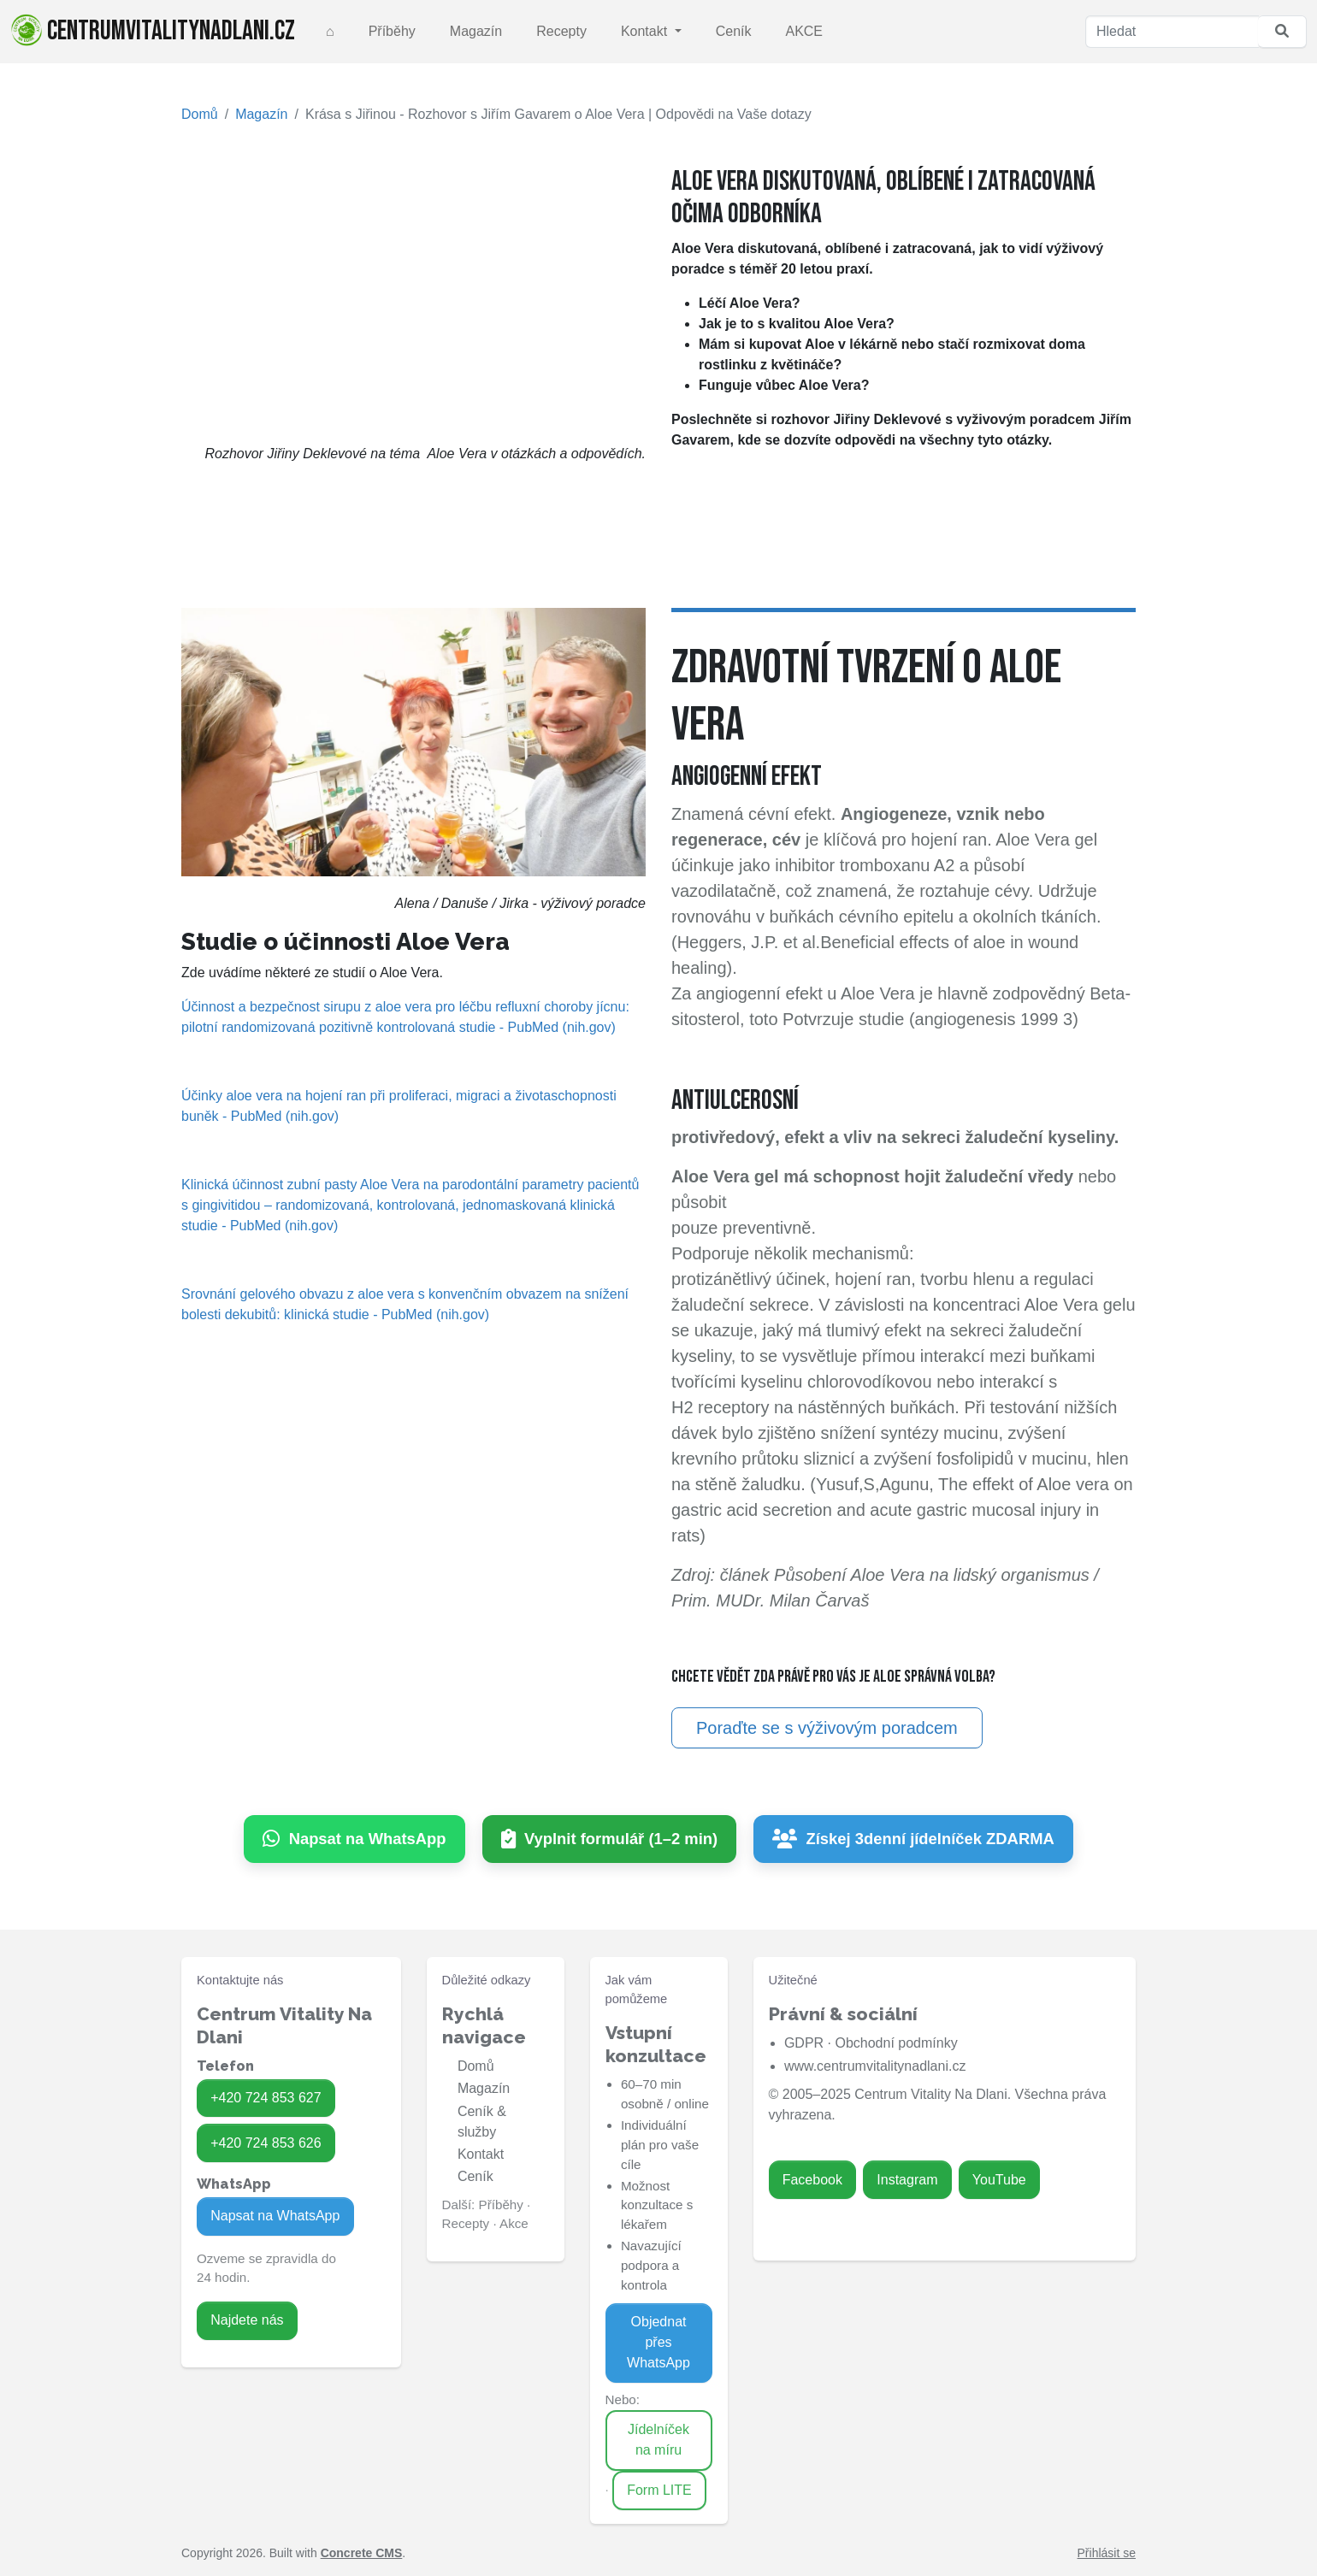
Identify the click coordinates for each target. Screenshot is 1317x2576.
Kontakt (646, 31)
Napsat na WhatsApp (275, 2215)
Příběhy (392, 31)
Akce (514, 2223)
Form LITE (659, 2490)
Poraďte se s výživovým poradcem (827, 1727)
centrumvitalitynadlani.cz (152, 31)
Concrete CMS (362, 2553)
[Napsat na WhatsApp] (354, 1839)
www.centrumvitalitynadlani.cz (875, 2066)
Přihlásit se (1107, 2553)
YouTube (999, 2179)
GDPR (804, 2043)
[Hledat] (1172, 31)
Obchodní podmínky (896, 2043)
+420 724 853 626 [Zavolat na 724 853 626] (265, 2143)
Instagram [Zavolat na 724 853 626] (907, 2179)
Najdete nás (246, 2320)
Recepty (561, 31)
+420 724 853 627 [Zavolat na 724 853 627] (265, 2097)
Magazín (476, 31)
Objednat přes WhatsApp (658, 2342)
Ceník (734, 31)
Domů (199, 114)
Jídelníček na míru (658, 2439)
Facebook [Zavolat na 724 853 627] (812, 2179)
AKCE (804, 31)
